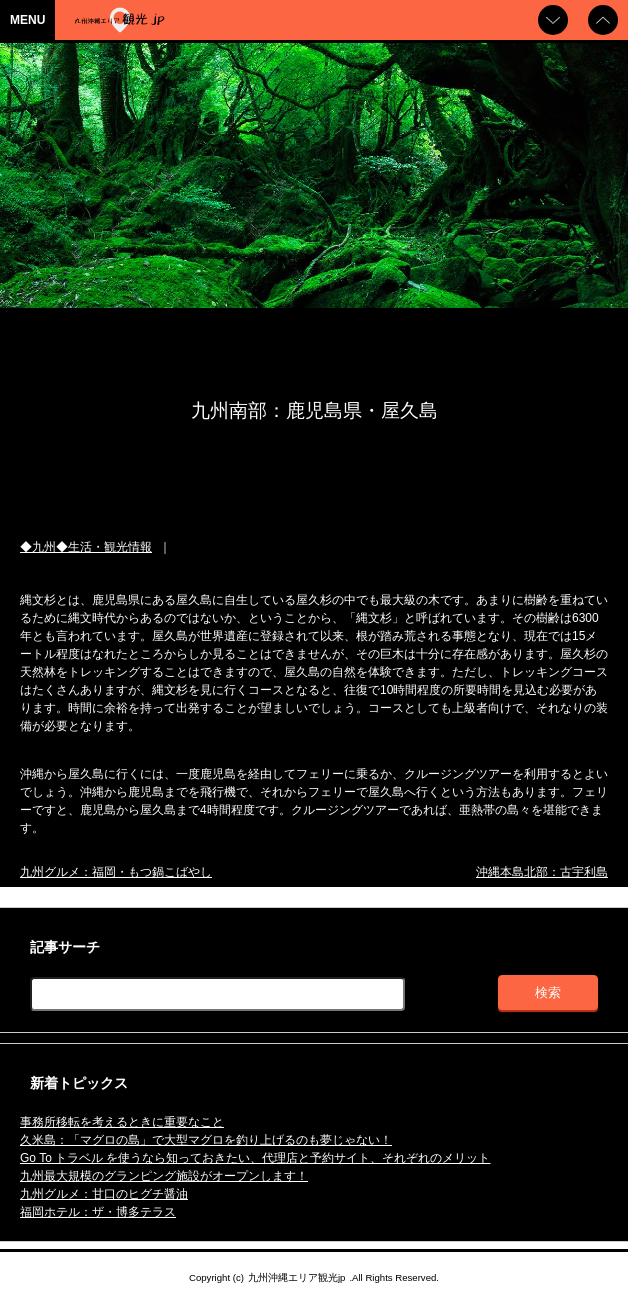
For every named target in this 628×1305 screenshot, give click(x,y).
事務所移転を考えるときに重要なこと (122, 1122)
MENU (27, 20)
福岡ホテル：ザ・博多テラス (98, 1212)
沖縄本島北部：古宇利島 (542, 872)
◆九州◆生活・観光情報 (86, 547)
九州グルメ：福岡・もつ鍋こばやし (116, 872)
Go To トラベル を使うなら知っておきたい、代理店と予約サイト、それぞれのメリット (255, 1158)
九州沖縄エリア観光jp (296, 1277)
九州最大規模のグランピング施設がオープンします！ (164, 1176)
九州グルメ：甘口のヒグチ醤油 (104, 1194)
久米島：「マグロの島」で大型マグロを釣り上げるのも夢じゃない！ (206, 1140)
